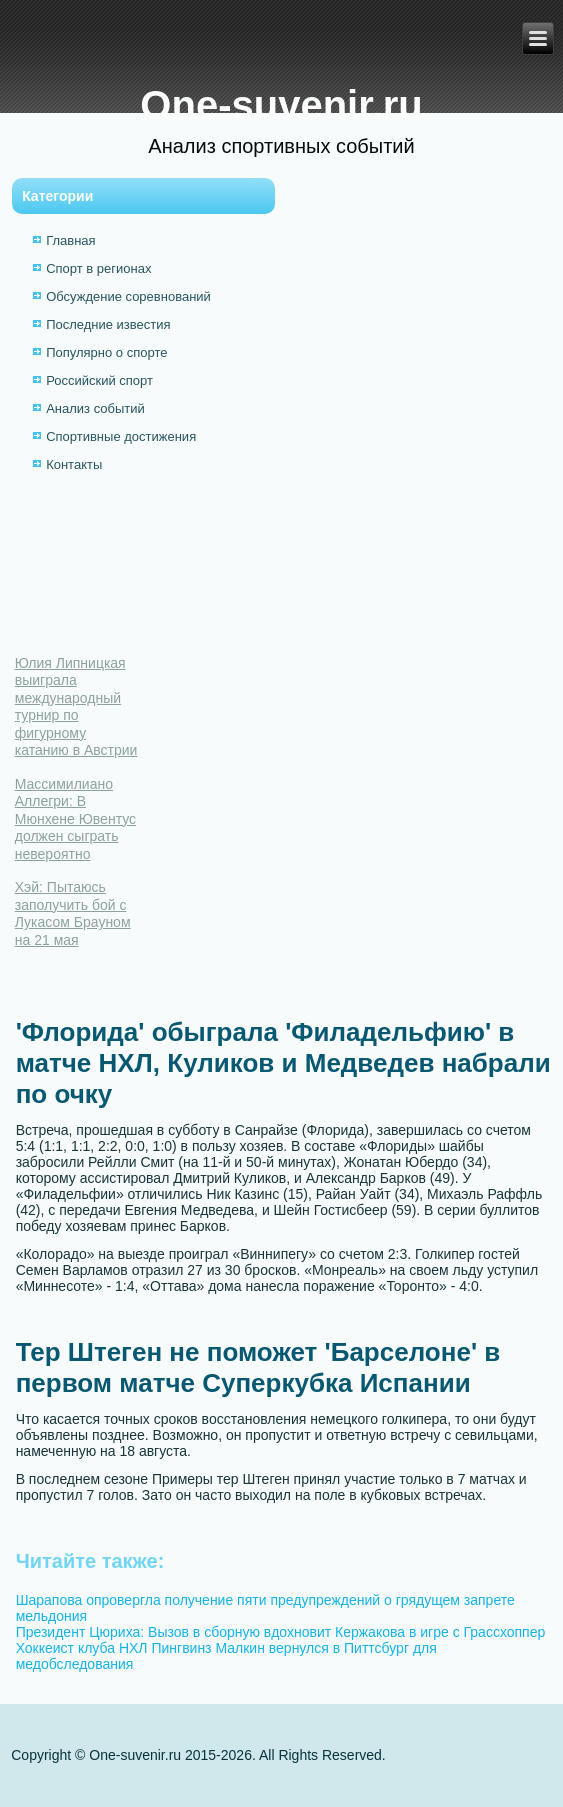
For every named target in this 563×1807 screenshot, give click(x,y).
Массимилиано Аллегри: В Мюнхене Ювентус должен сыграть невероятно (75, 819)
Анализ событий (95, 408)
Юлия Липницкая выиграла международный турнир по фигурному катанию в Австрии (76, 707)
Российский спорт (99, 380)
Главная (70, 240)
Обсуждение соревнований (128, 296)
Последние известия (108, 324)
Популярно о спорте (106, 352)
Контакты (74, 464)
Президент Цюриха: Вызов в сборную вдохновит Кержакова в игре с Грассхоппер (281, 1632)
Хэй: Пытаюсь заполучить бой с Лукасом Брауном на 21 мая (73, 913)
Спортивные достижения (121, 436)
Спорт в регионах (98, 268)
